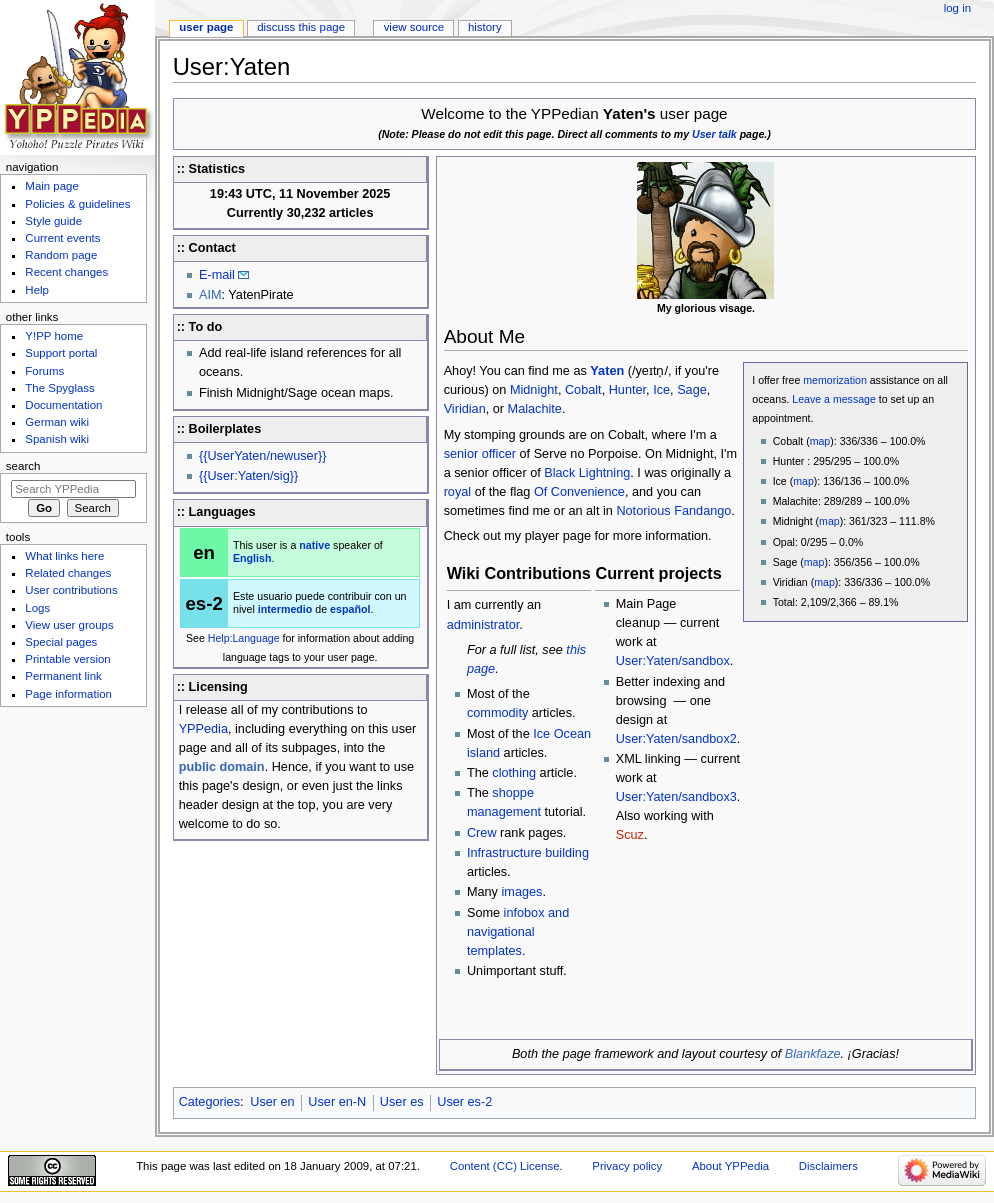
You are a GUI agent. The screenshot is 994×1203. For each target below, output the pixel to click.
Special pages (61, 642)
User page (206, 27)
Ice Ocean (562, 734)
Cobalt (583, 390)
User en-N (337, 1102)
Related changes (68, 573)
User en (272, 1102)
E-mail (217, 275)
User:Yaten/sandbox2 (676, 739)
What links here (64, 556)
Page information (68, 694)
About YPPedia (730, 1166)
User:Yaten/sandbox (673, 661)
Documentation (63, 405)
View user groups (69, 625)
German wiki (57, 422)
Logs (37, 608)
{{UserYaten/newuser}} (262, 456)
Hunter (627, 390)
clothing (514, 773)
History (485, 27)
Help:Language (244, 638)
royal (458, 492)
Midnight (534, 390)
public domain (222, 767)
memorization (835, 380)
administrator (483, 625)
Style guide (53, 221)
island (483, 753)
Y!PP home (54, 336)
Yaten (607, 371)
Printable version (67, 659)
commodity (497, 713)
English (252, 558)
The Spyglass (59, 388)
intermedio (285, 609)
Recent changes (66, 272)
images (522, 892)
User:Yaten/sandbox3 (676, 797)
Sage (692, 390)
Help (37, 290)
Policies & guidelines (77, 204)
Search (23, 466)
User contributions (71, 590)
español (350, 609)
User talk (714, 134)
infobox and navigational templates (518, 932)
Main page (52, 186)
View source (414, 27)
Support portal (61, 353)
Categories (209, 1102)
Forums (44, 371)
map (820, 441)
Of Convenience (579, 492)
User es (402, 1102)
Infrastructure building (528, 853)
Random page (61, 255)
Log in (957, 8)
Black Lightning (587, 473)
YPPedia (203, 729)
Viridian (465, 409)
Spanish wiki (57, 439)
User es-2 (464, 1102)
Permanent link (63, 676)
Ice (661, 390)
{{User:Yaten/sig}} (248, 476)
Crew (482, 833)
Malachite (535, 409)
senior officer (480, 454)
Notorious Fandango (673, 511)
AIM (210, 295)
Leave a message (834, 399)
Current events (62, 238)
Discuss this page (301, 27)
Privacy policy (627, 1166)
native (314, 545)
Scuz (630, 835)
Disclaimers (828, 1166)
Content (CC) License (505, 1166)
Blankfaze (813, 1054)
